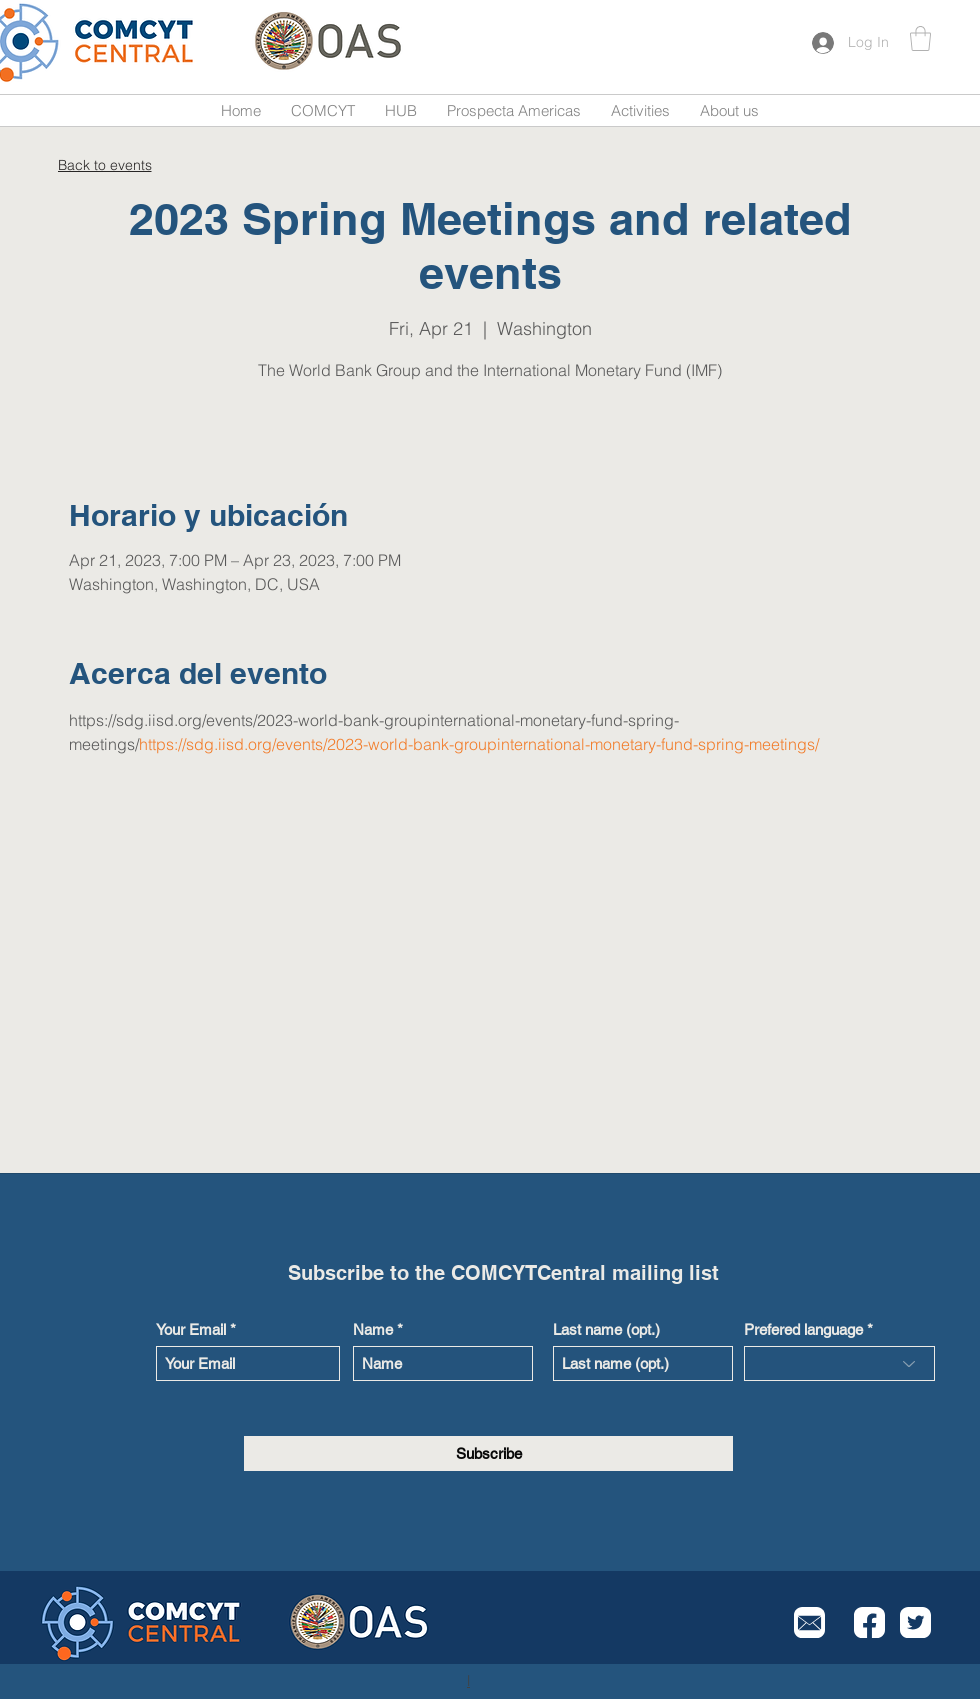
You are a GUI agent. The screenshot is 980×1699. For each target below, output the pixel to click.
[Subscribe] (488, 1453)
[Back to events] (104, 164)
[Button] (113, 42)
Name (373, 1329)
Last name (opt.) (606, 1329)
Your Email (191, 1329)
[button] (920, 38)
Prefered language (803, 1329)
